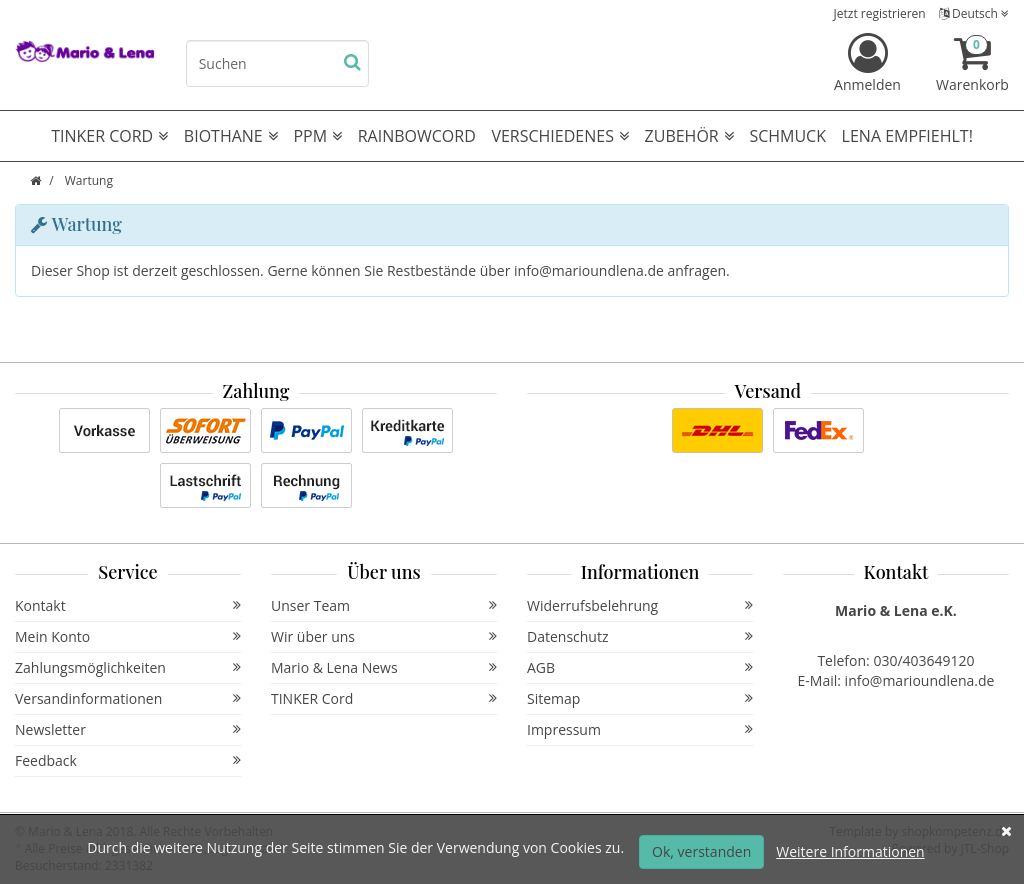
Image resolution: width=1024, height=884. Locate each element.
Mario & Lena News (384, 667)
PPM (317, 136)
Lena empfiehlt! (907, 136)
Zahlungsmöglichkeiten (128, 667)
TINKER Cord (384, 698)
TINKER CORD (109, 136)
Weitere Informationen (850, 851)
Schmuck (787, 136)
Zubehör (689, 136)
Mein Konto (128, 636)
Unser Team (384, 605)
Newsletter (128, 729)
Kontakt (128, 605)
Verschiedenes (560, 136)
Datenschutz (640, 636)
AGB (640, 667)
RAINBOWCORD (417, 136)
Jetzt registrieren (880, 13)
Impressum (640, 729)
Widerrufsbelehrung (640, 605)
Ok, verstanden (701, 851)
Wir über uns (384, 636)
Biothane (231, 136)
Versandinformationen (128, 698)
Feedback (128, 760)
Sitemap (640, 698)
